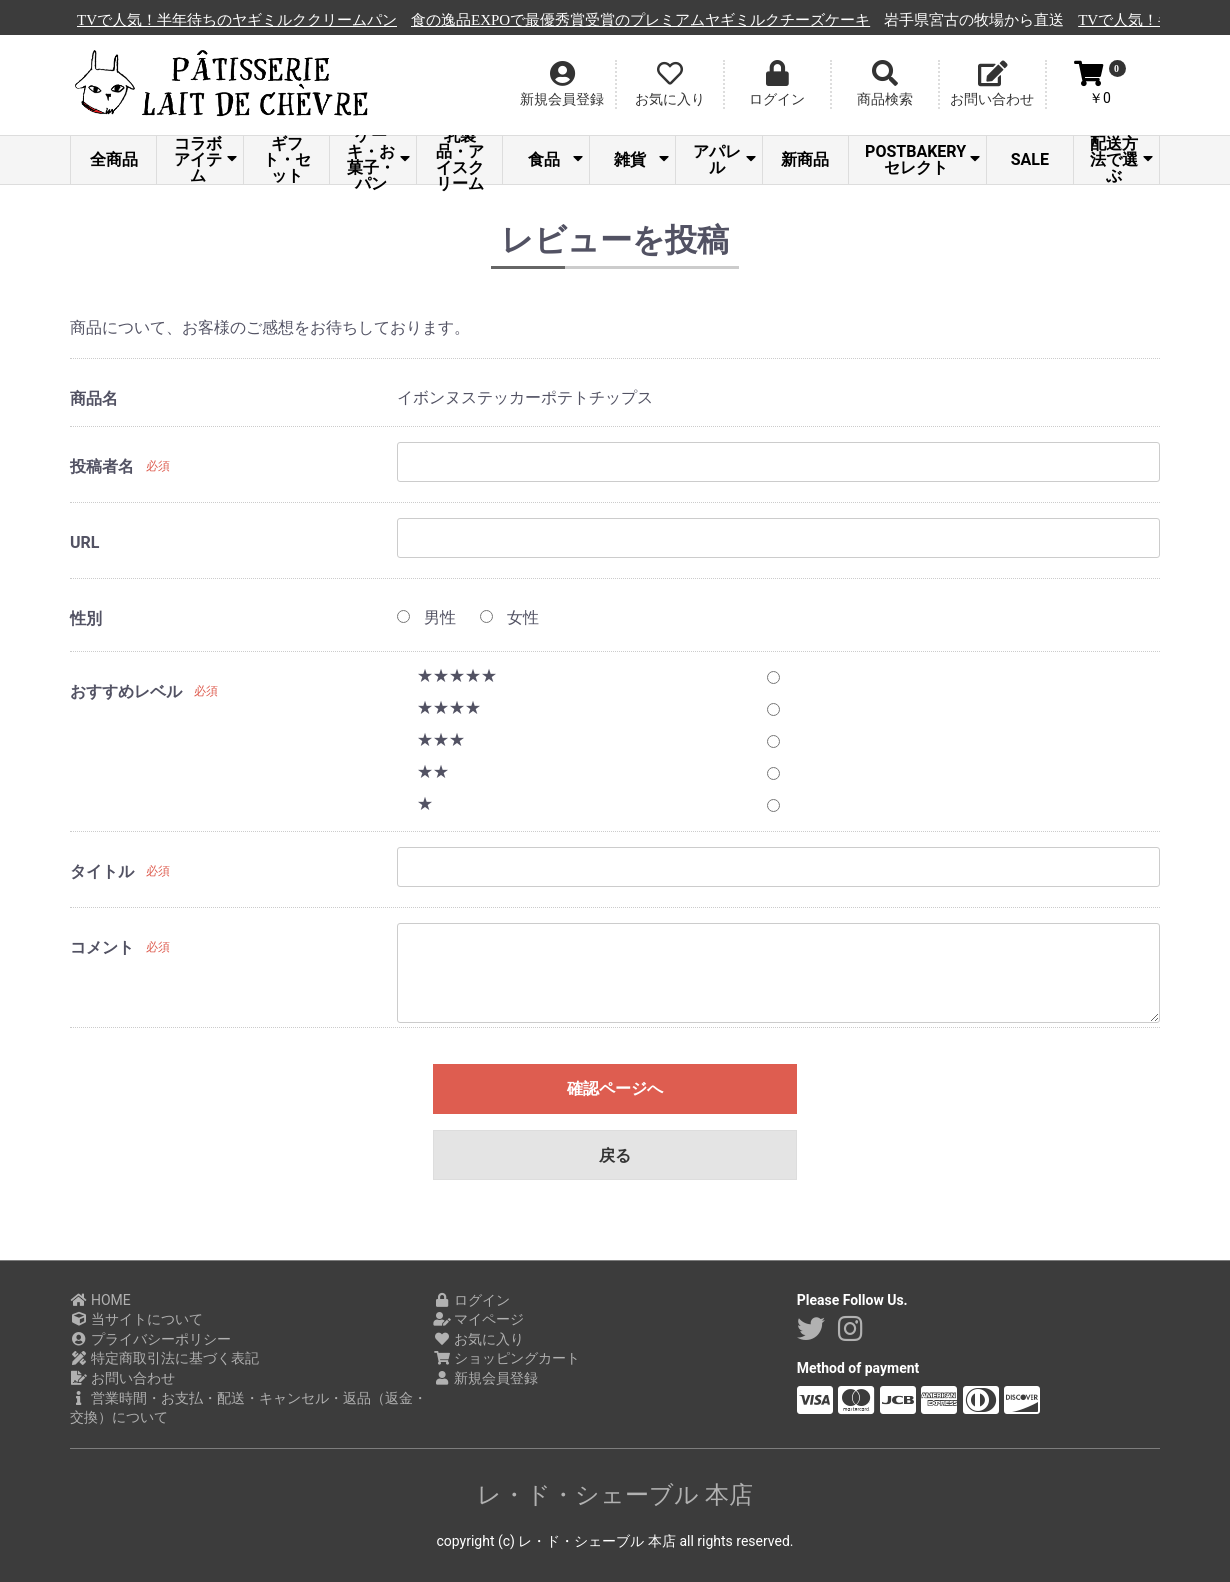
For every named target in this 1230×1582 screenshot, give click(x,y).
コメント (102, 947)
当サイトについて (136, 1319)
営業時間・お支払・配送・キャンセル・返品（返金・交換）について (248, 1408)
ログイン (471, 1300)
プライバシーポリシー (150, 1339)
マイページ (478, 1319)
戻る (615, 1155)
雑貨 (641, 159)
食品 (555, 159)
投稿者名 (102, 466)
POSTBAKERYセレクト (922, 159)
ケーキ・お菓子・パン (378, 160)
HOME (100, 1300)
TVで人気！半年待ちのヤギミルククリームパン (348, 20)
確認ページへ (615, 1088)
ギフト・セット (287, 160)
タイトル (102, 871)
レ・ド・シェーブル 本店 (615, 1495)
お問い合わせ (122, 1378)
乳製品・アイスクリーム (460, 160)
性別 (86, 618)
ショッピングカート (506, 1358)
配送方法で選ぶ (1121, 160)
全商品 (114, 159)
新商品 (805, 159)
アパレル (724, 159)
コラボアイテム (205, 160)
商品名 (94, 398)
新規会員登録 (485, 1378)
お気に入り (478, 1339)
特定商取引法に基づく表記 (164, 1358)
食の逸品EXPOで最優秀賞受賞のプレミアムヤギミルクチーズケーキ (751, 20)
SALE (1030, 159)
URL (84, 542)
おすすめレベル (126, 691)
